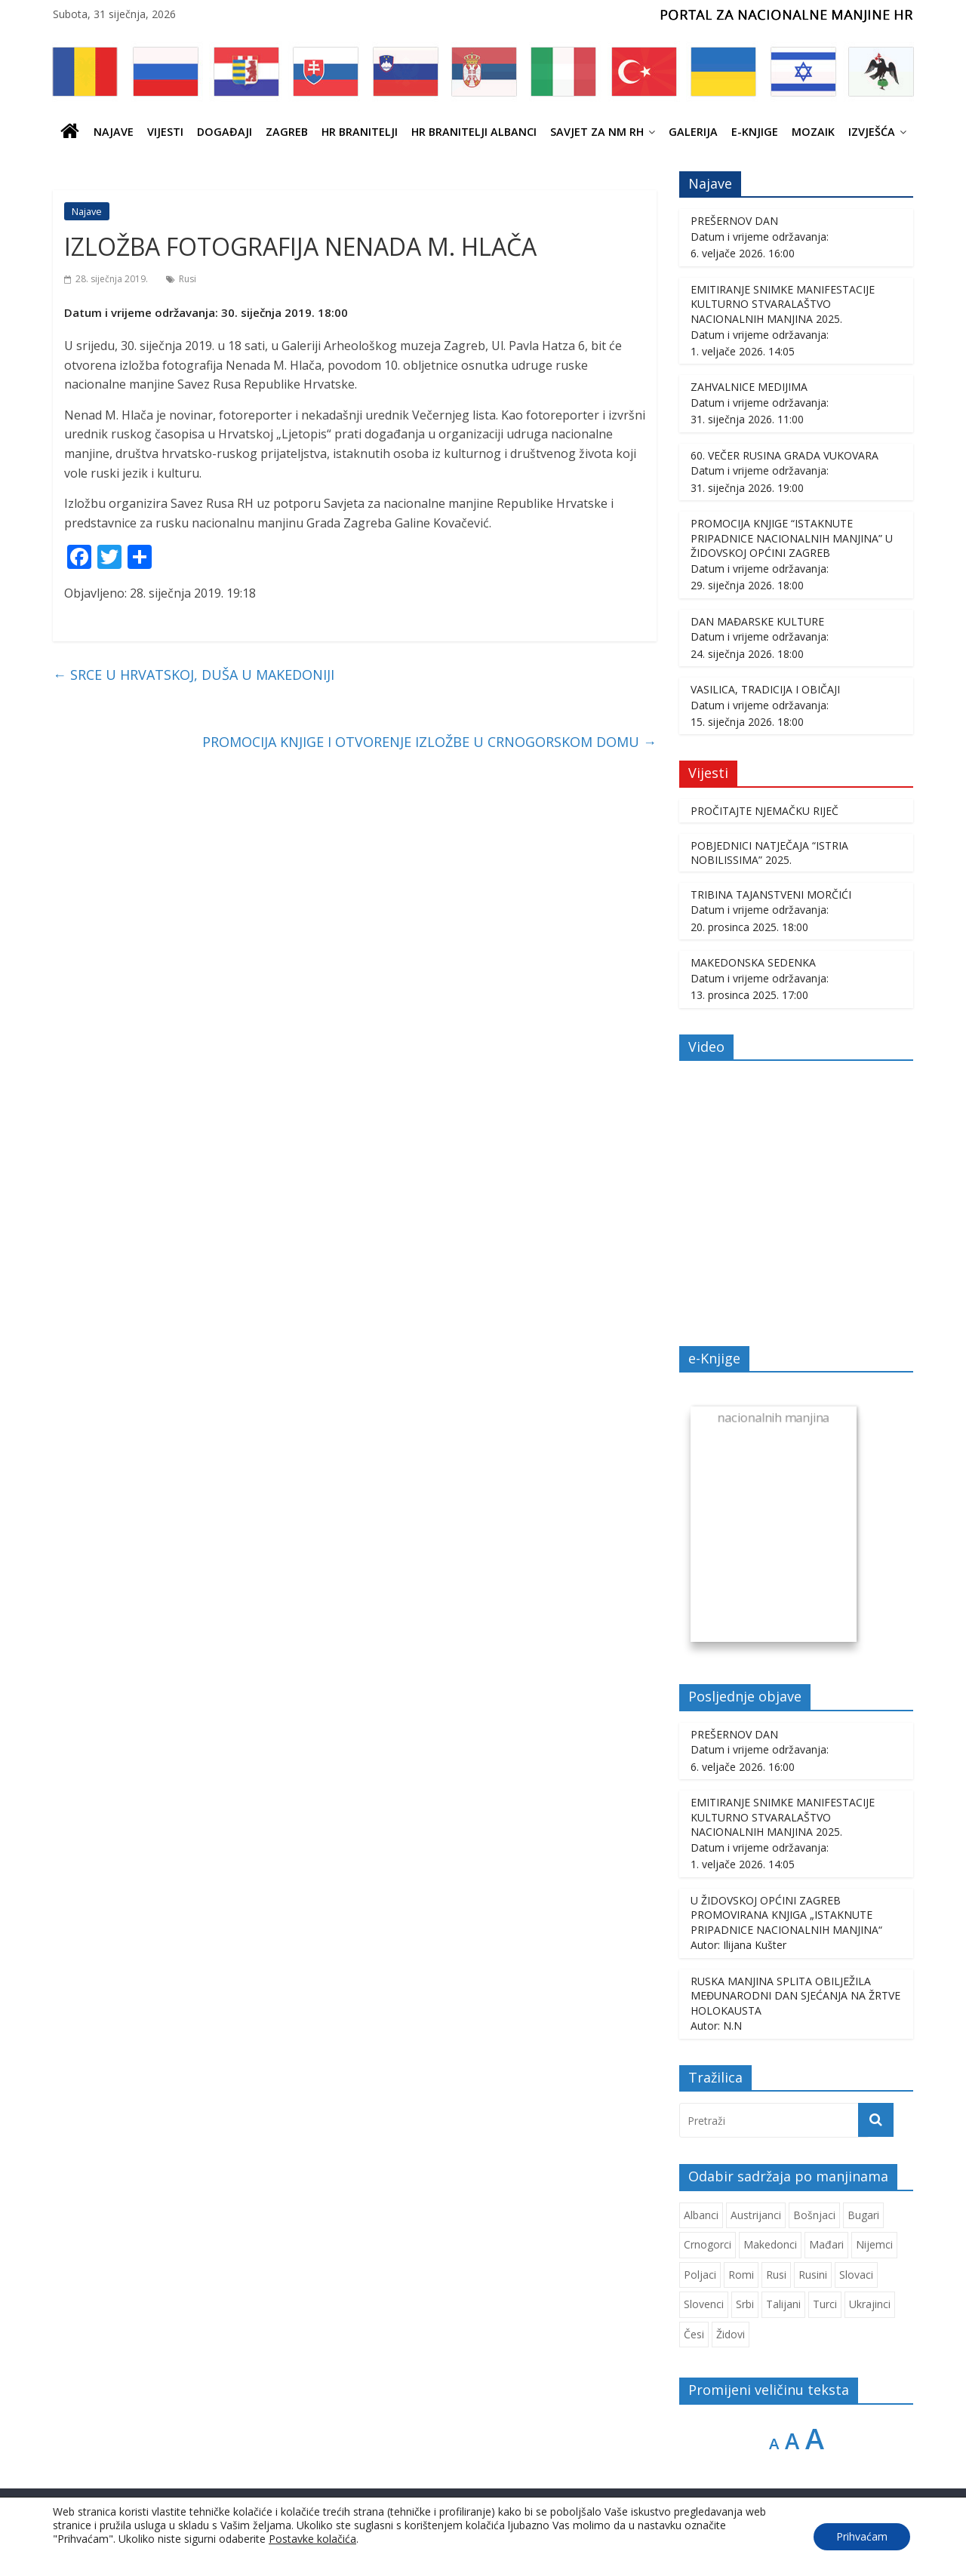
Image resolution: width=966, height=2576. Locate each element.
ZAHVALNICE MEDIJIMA (749, 387)
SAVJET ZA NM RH (597, 131)
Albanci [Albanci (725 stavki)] (701, 2215)
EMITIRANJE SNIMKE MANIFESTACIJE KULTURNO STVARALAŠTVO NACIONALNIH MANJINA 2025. (783, 304)
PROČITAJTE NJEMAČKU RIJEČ (764, 811)
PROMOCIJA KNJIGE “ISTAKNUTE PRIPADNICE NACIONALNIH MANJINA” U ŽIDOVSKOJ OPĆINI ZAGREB (792, 538)
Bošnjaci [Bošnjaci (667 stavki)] (814, 2215)
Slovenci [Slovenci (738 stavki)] (704, 2304)
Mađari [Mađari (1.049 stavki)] (826, 2244)
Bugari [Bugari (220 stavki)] (863, 2215)
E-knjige (754, 131)
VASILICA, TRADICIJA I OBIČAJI (765, 689)
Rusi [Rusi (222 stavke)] (776, 2274)
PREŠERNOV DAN (734, 221)
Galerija (693, 131)
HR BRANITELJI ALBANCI (474, 131)
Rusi (187, 278)
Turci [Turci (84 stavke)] (825, 2304)
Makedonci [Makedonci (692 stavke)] (770, 2244)
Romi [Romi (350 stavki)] (741, 2274)
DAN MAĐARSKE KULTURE (757, 621)
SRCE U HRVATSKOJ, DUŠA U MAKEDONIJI (193, 675)
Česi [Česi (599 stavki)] (694, 2334)
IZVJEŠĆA (871, 131)
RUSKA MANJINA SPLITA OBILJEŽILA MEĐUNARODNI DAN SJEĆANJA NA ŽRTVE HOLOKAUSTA (795, 1996)
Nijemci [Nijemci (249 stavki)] (874, 2244)
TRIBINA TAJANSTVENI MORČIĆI (771, 894)
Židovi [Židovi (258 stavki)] (730, 2334)
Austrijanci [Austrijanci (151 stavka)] (756, 2215)
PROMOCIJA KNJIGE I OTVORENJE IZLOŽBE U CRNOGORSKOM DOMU (429, 742)
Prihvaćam (862, 2536)
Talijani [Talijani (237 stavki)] (783, 2304)
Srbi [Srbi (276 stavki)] (745, 2304)
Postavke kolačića (312, 2539)
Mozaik (813, 131)
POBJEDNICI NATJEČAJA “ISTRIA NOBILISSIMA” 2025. (769, 853)
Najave (114, 131)
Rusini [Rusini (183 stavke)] (812, 2274)
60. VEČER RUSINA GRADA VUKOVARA (784, 455)
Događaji (224, 131)
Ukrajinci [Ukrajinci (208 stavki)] (870, 2304)
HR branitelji (359, 131)
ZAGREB (287, 131)
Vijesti (165, 131)
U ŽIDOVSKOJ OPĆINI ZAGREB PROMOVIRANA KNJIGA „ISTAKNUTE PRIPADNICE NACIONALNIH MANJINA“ (786, 1915)
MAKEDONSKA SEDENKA (753, 962)
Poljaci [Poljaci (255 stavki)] (700, 2274)
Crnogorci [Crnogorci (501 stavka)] (707, 2244)
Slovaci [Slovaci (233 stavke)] (856, 2274)
